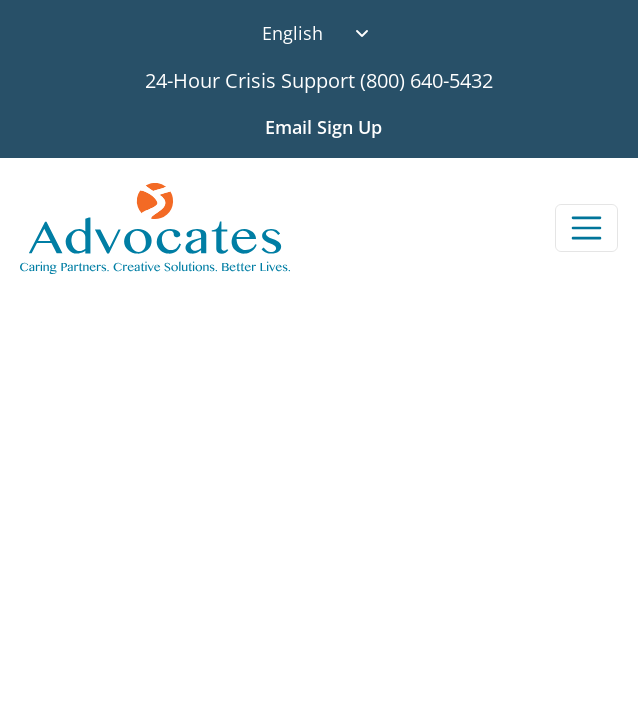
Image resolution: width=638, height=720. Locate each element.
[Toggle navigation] (587, 228)
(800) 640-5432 (426, 80)
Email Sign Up (323, 127)
